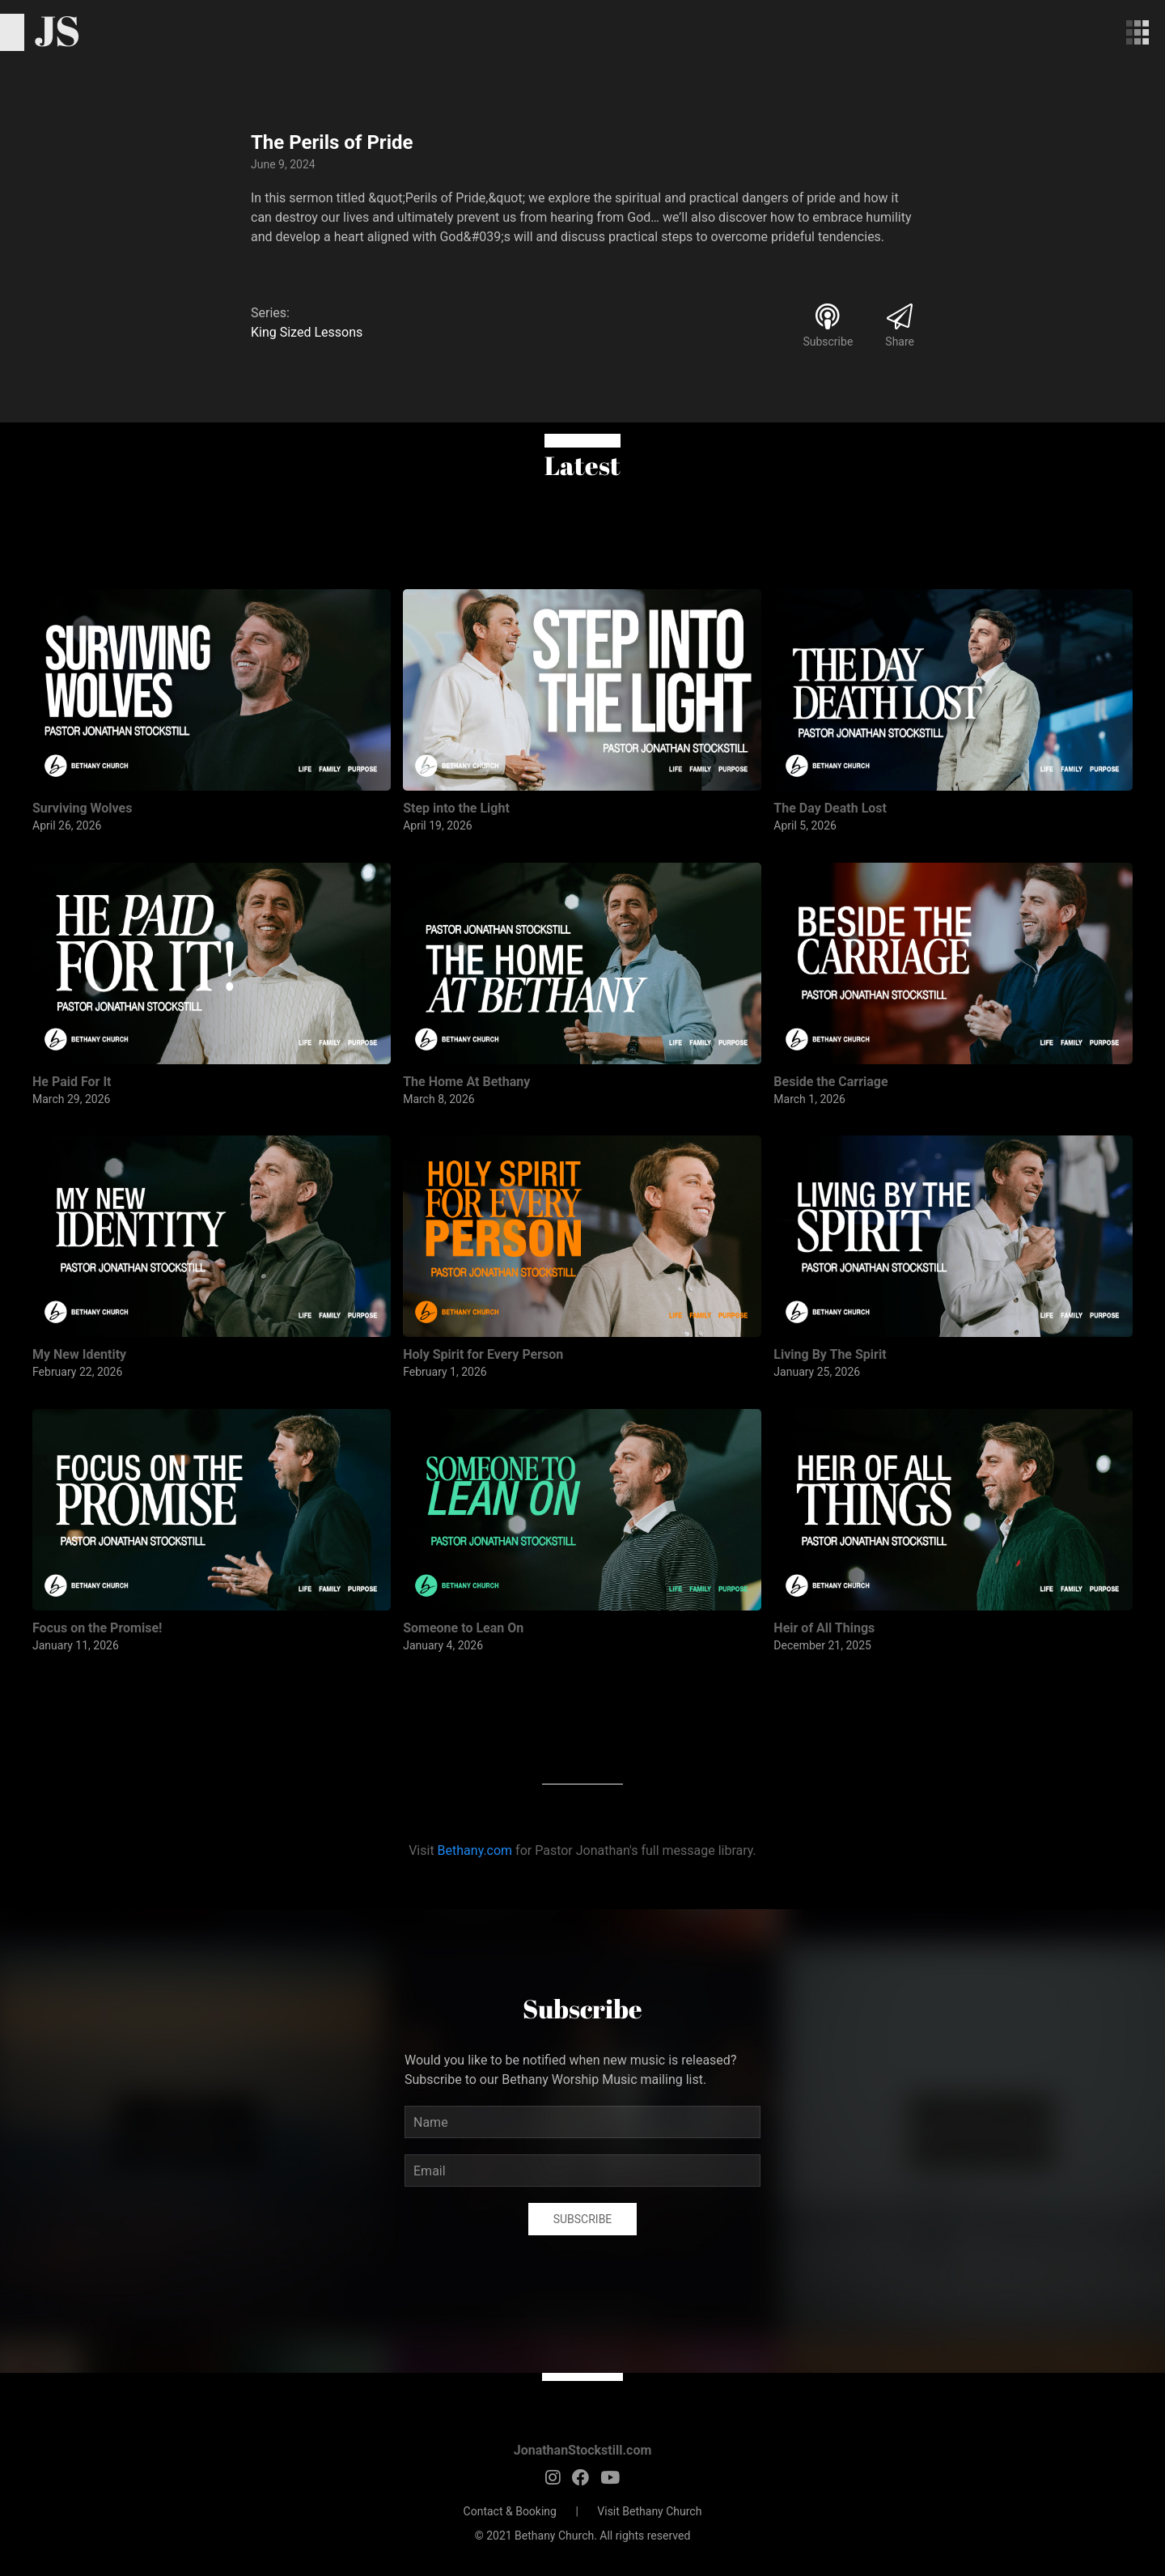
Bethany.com (475, 1850)
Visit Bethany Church (649, 2511)
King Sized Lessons (306, 332)
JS (57, 30)
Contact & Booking (510, 2511)
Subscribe (582, 2219)
